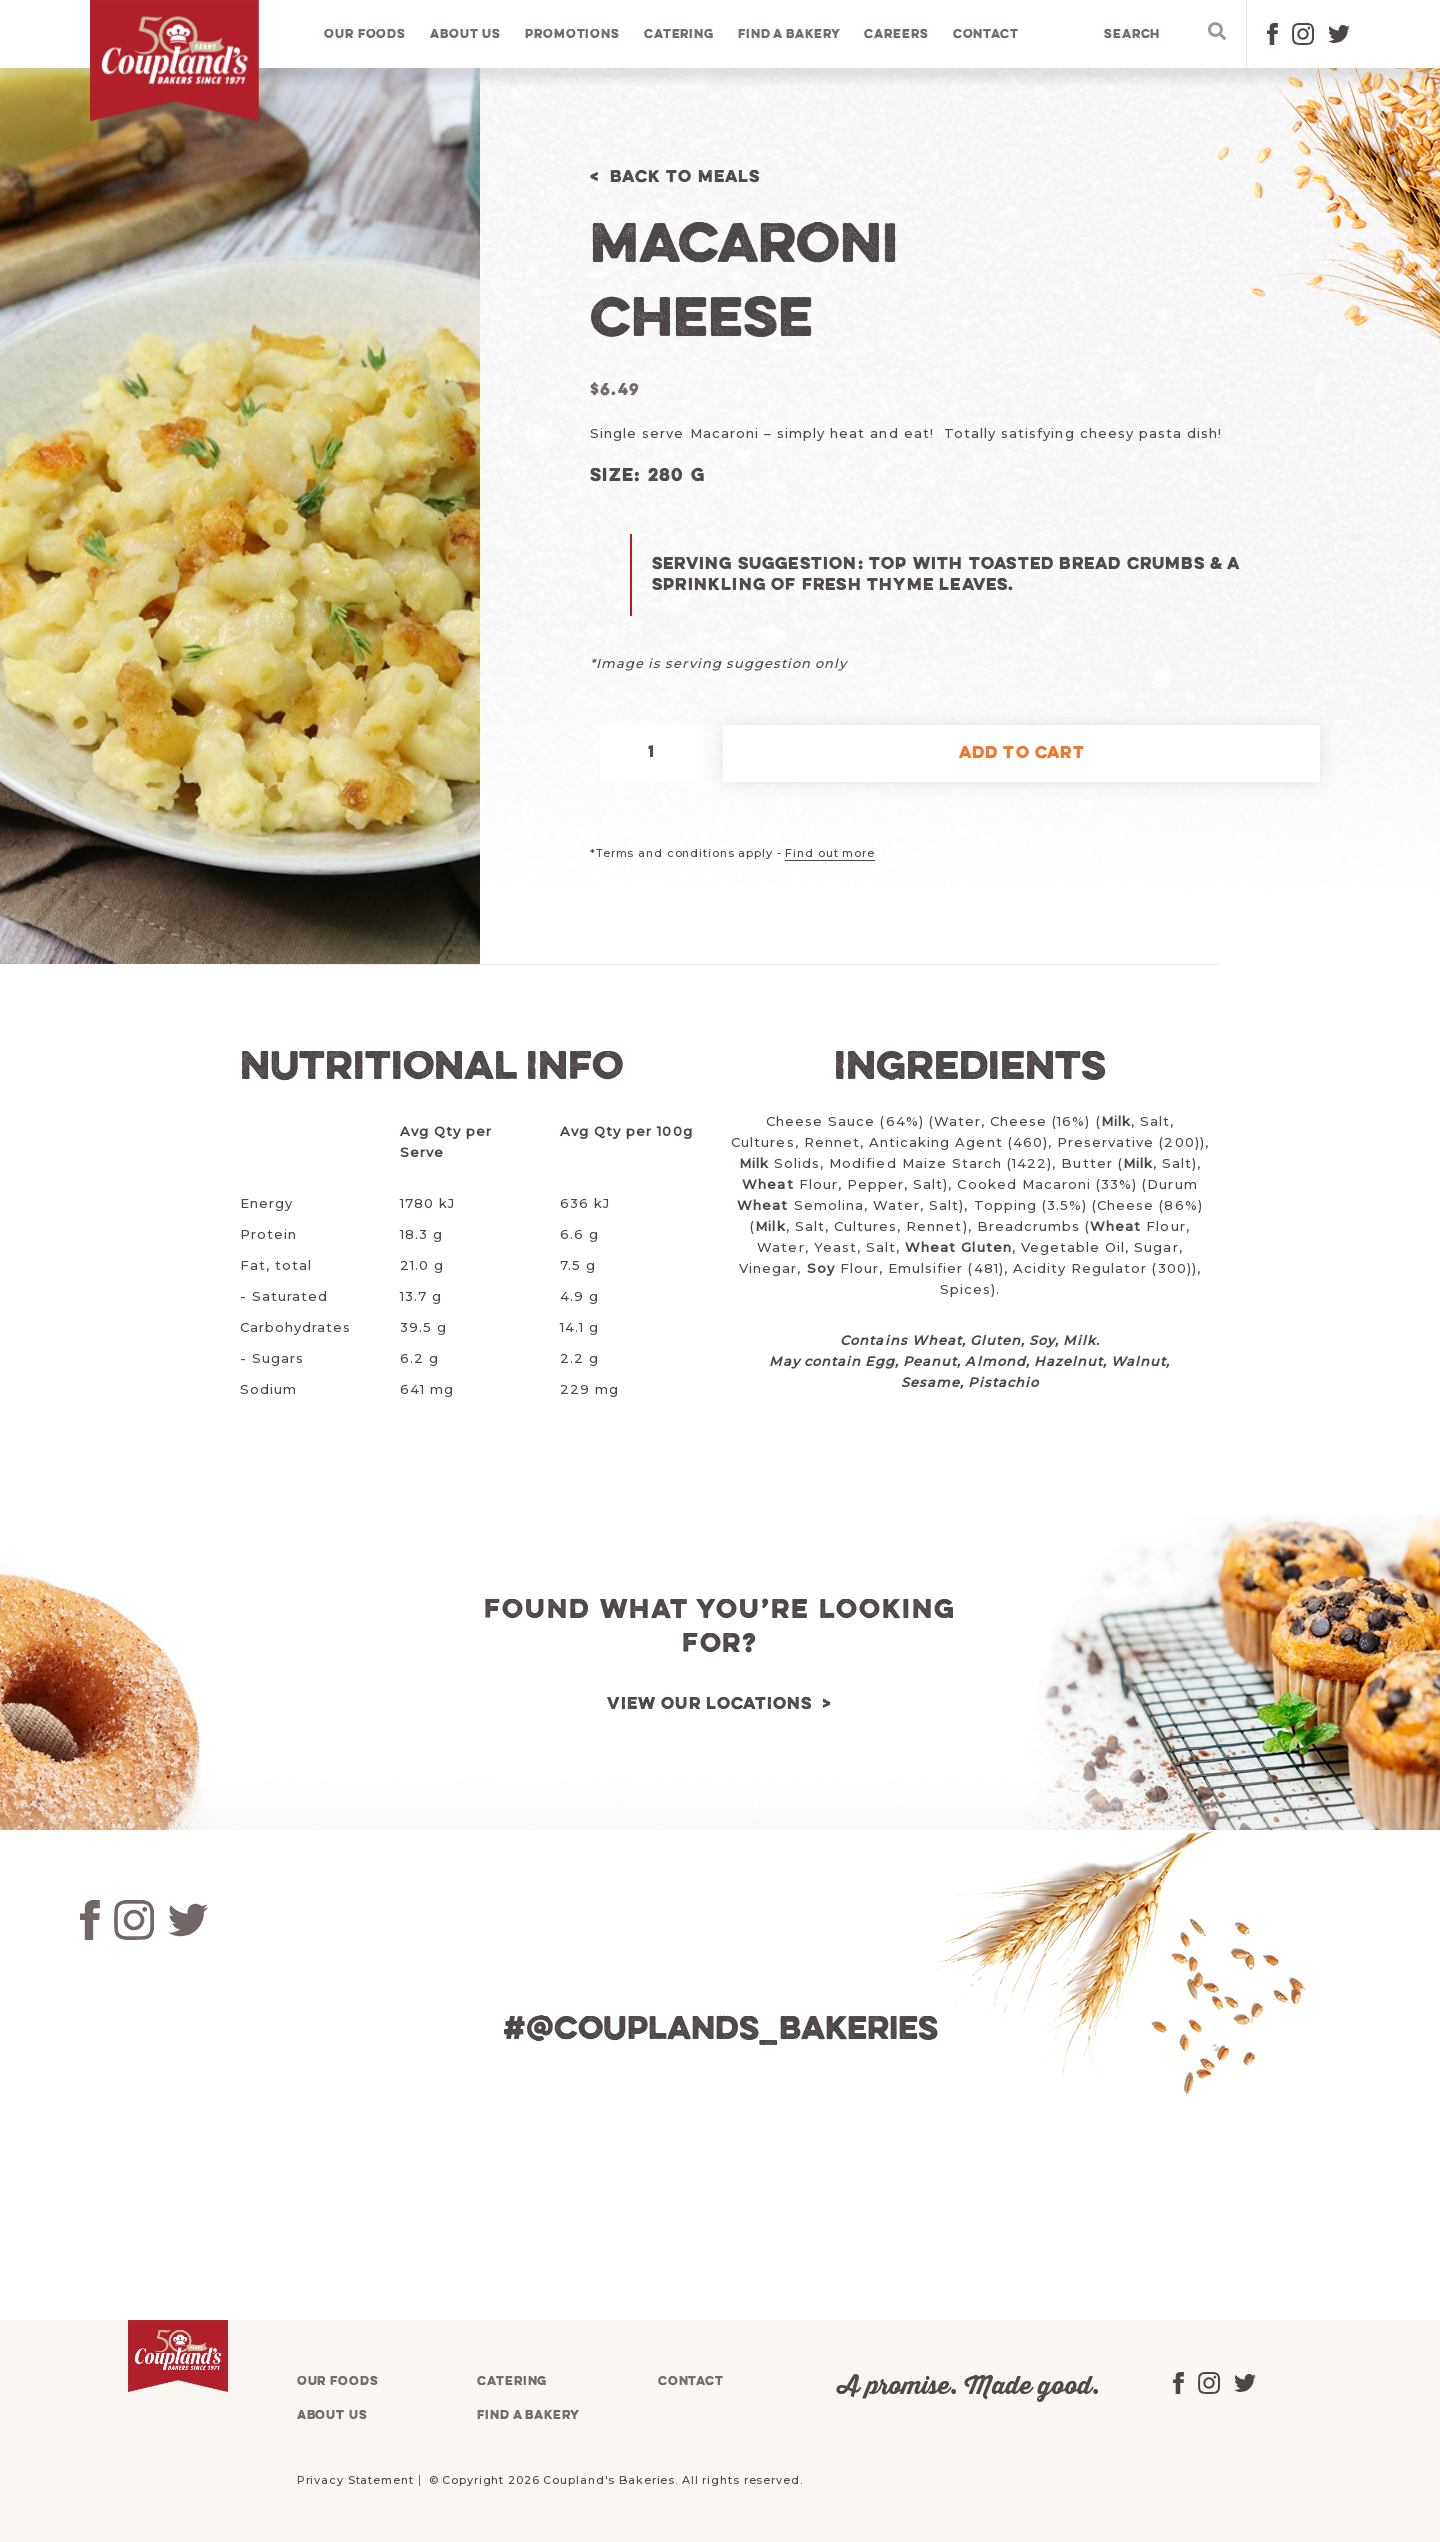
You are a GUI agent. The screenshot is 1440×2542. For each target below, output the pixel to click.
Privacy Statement (355, 2480)
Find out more (829, 853)
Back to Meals (685, 177)
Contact (986, 34)
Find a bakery (790, 34)
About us (466, 34)
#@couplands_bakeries (720, 2030)
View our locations (710, 1704)
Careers (897, 34)
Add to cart (1022, 753)
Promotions (573, 34)
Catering (679, 34)
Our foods (366, 34)
